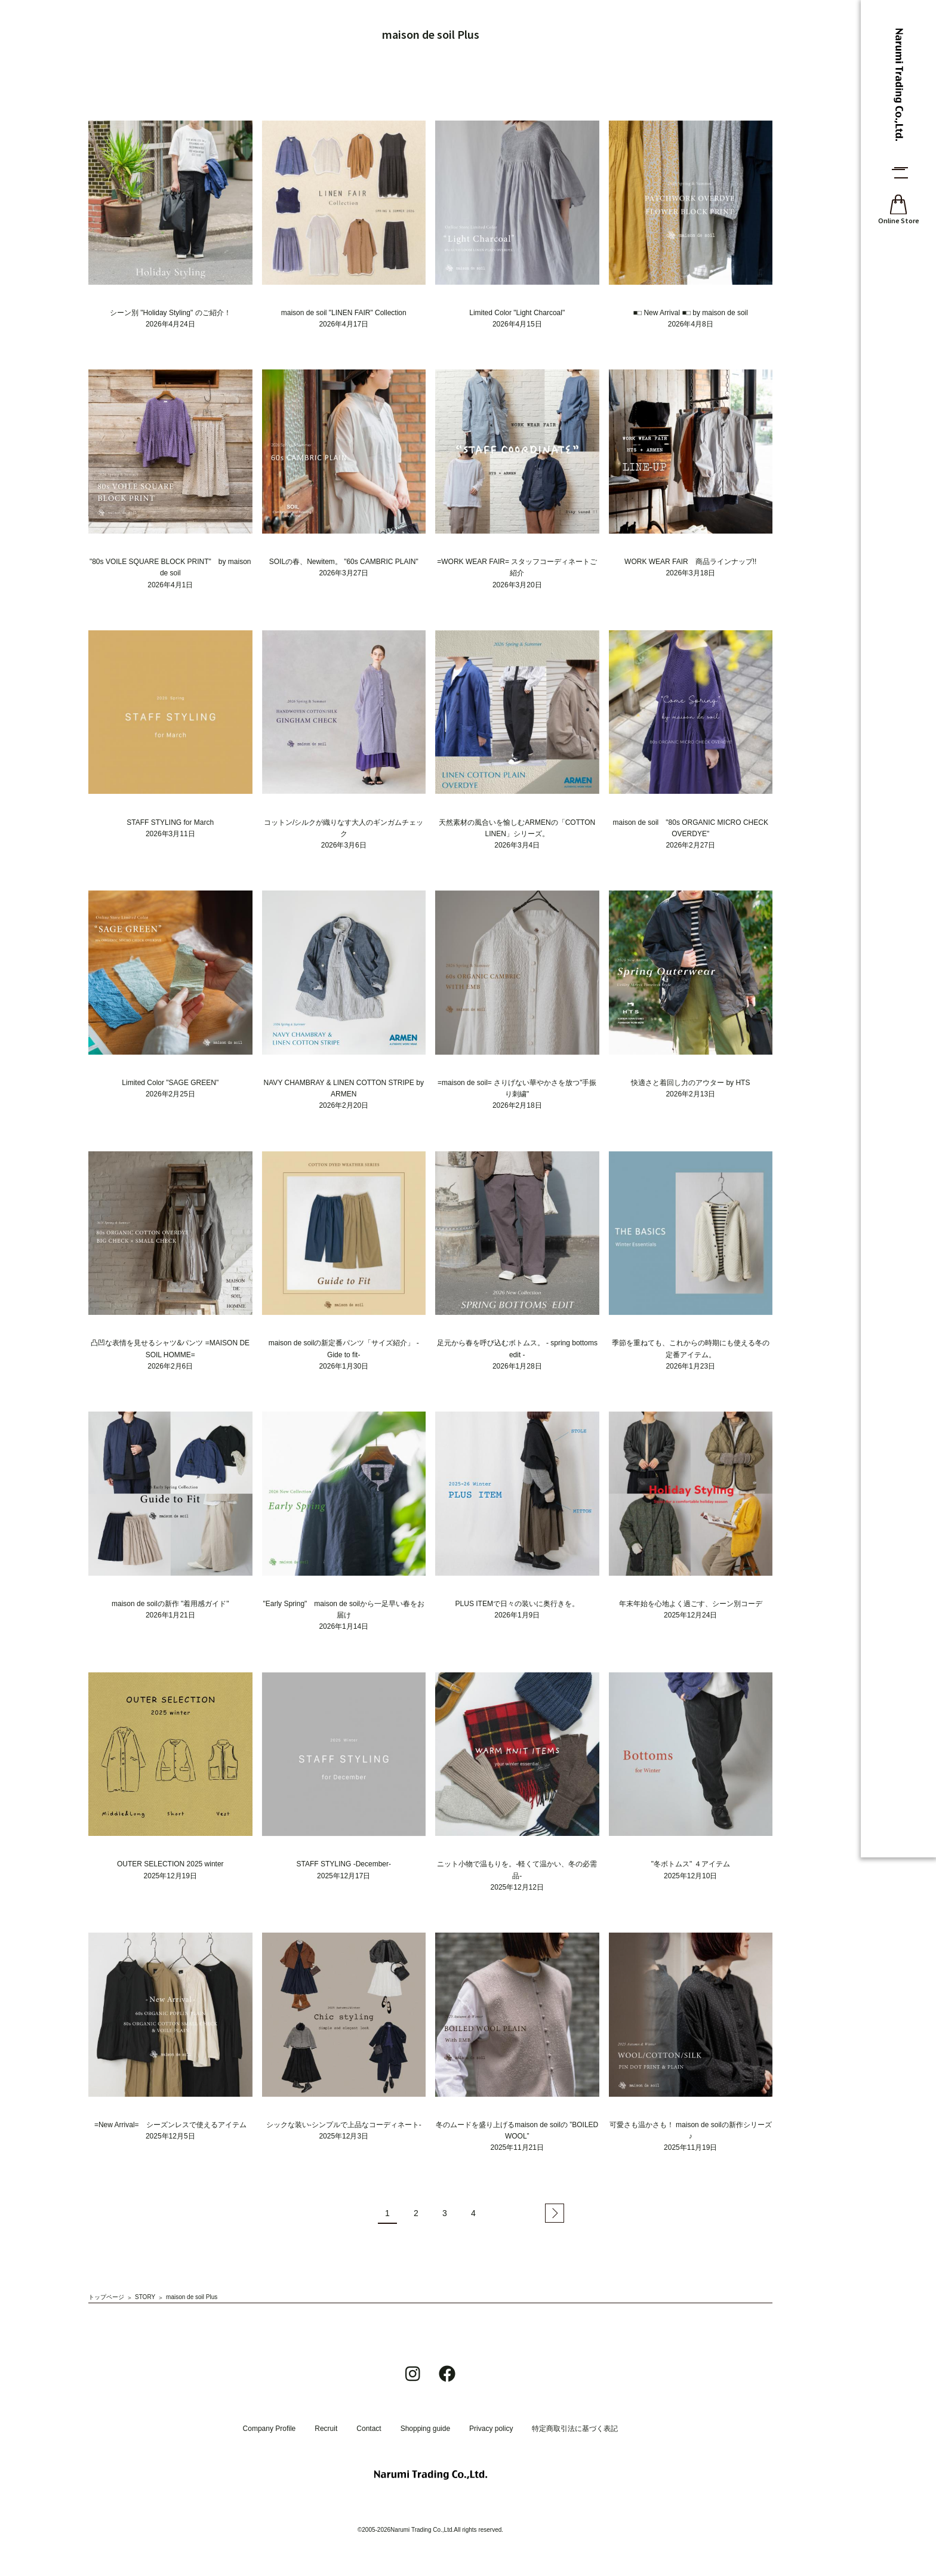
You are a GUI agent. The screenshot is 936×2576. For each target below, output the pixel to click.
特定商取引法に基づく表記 (575, 2428)
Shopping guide (425, 2428)
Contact (368, 2428)
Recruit (326, 2428)
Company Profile (269, 2428)
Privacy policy (491, 2428)
